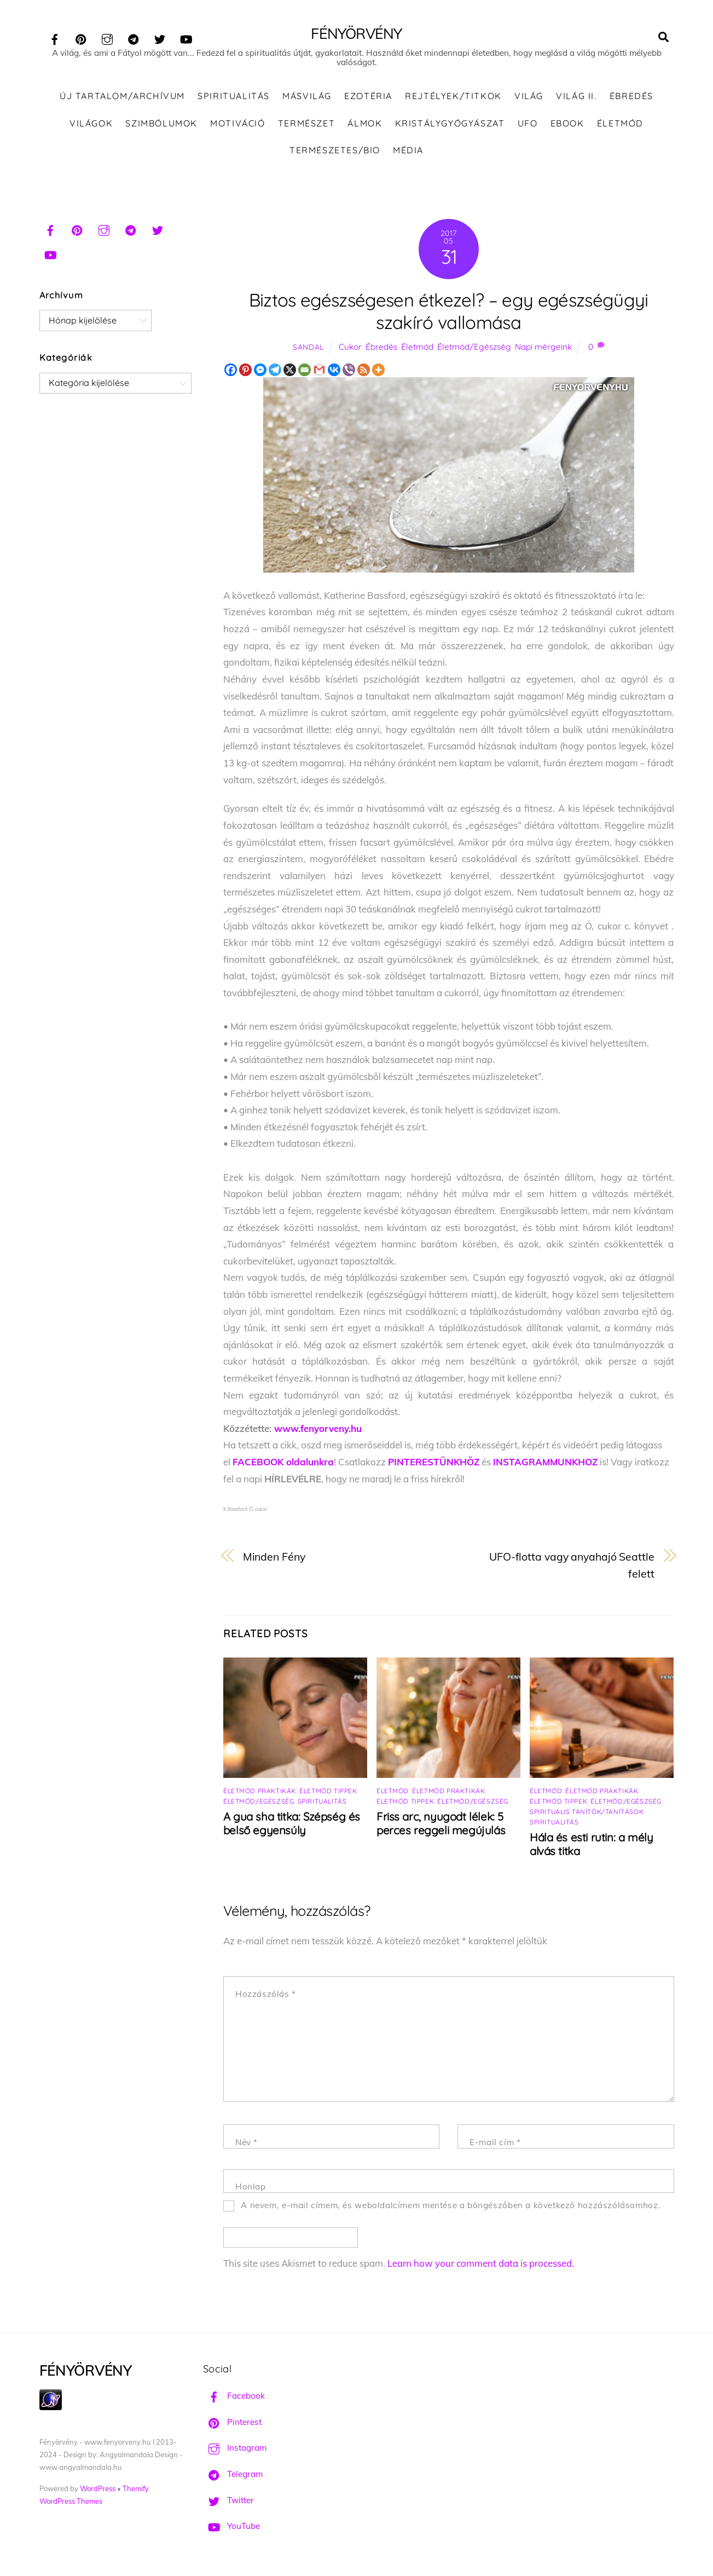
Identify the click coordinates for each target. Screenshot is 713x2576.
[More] (378, 372)
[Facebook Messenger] (260, 372)
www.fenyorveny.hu (318, 1431)
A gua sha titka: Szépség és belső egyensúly (291, 1826)
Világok (91, 125)
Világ (528, 98)
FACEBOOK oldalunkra (283, 1464)
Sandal (308, 349)
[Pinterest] (245, 372)
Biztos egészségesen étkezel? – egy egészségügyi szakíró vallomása (448, 313)
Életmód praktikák (259, 1793)
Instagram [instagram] (234, 2450)
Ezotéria (368, 98)
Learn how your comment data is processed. (480, 2266)
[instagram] (107, 37)
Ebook (567, 125)
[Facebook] (230, 372)
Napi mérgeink (543, 349)
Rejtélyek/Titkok (453, 98)
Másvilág (307, 98)
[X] (289, 372)
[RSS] (363, 372)
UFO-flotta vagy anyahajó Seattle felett (571, 1567)
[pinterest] (81, 37)
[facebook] (55, 37)
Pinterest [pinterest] (232, 2424)
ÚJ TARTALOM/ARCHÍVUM (122, 98)
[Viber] (349, 372)
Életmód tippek (328, 1793)
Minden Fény (274, 1559)
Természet (306, 125)
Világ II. (576, 98)
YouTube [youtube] (231, 2528)
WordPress (97, 2491)
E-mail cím (494, 2145)
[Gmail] (319, 372)
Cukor (350, 349)
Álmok (364, 125)
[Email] (304, 372)
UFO (528, 125)
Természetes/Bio (334, 152)
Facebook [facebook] (234, 2398)
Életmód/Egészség (474, 349)
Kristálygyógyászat (450, 125)
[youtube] (186, 37)
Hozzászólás (265, 1996)
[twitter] (160, 37)
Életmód (620, 125)
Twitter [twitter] (228, 2502)
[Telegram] (275, 372)
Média (408, 152)
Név (246, 2145)
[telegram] (133, 37)
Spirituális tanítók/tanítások (587, 1814)
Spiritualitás (234, 98)
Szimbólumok (161, 125)
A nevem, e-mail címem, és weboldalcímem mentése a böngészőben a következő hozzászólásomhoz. (450, 2208)
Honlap (250, 2189)
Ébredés (631, 98)
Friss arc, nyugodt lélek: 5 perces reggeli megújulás (440, 1826)
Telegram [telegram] (233, 2476)
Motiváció (237, 125)
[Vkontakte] (334, 372)
